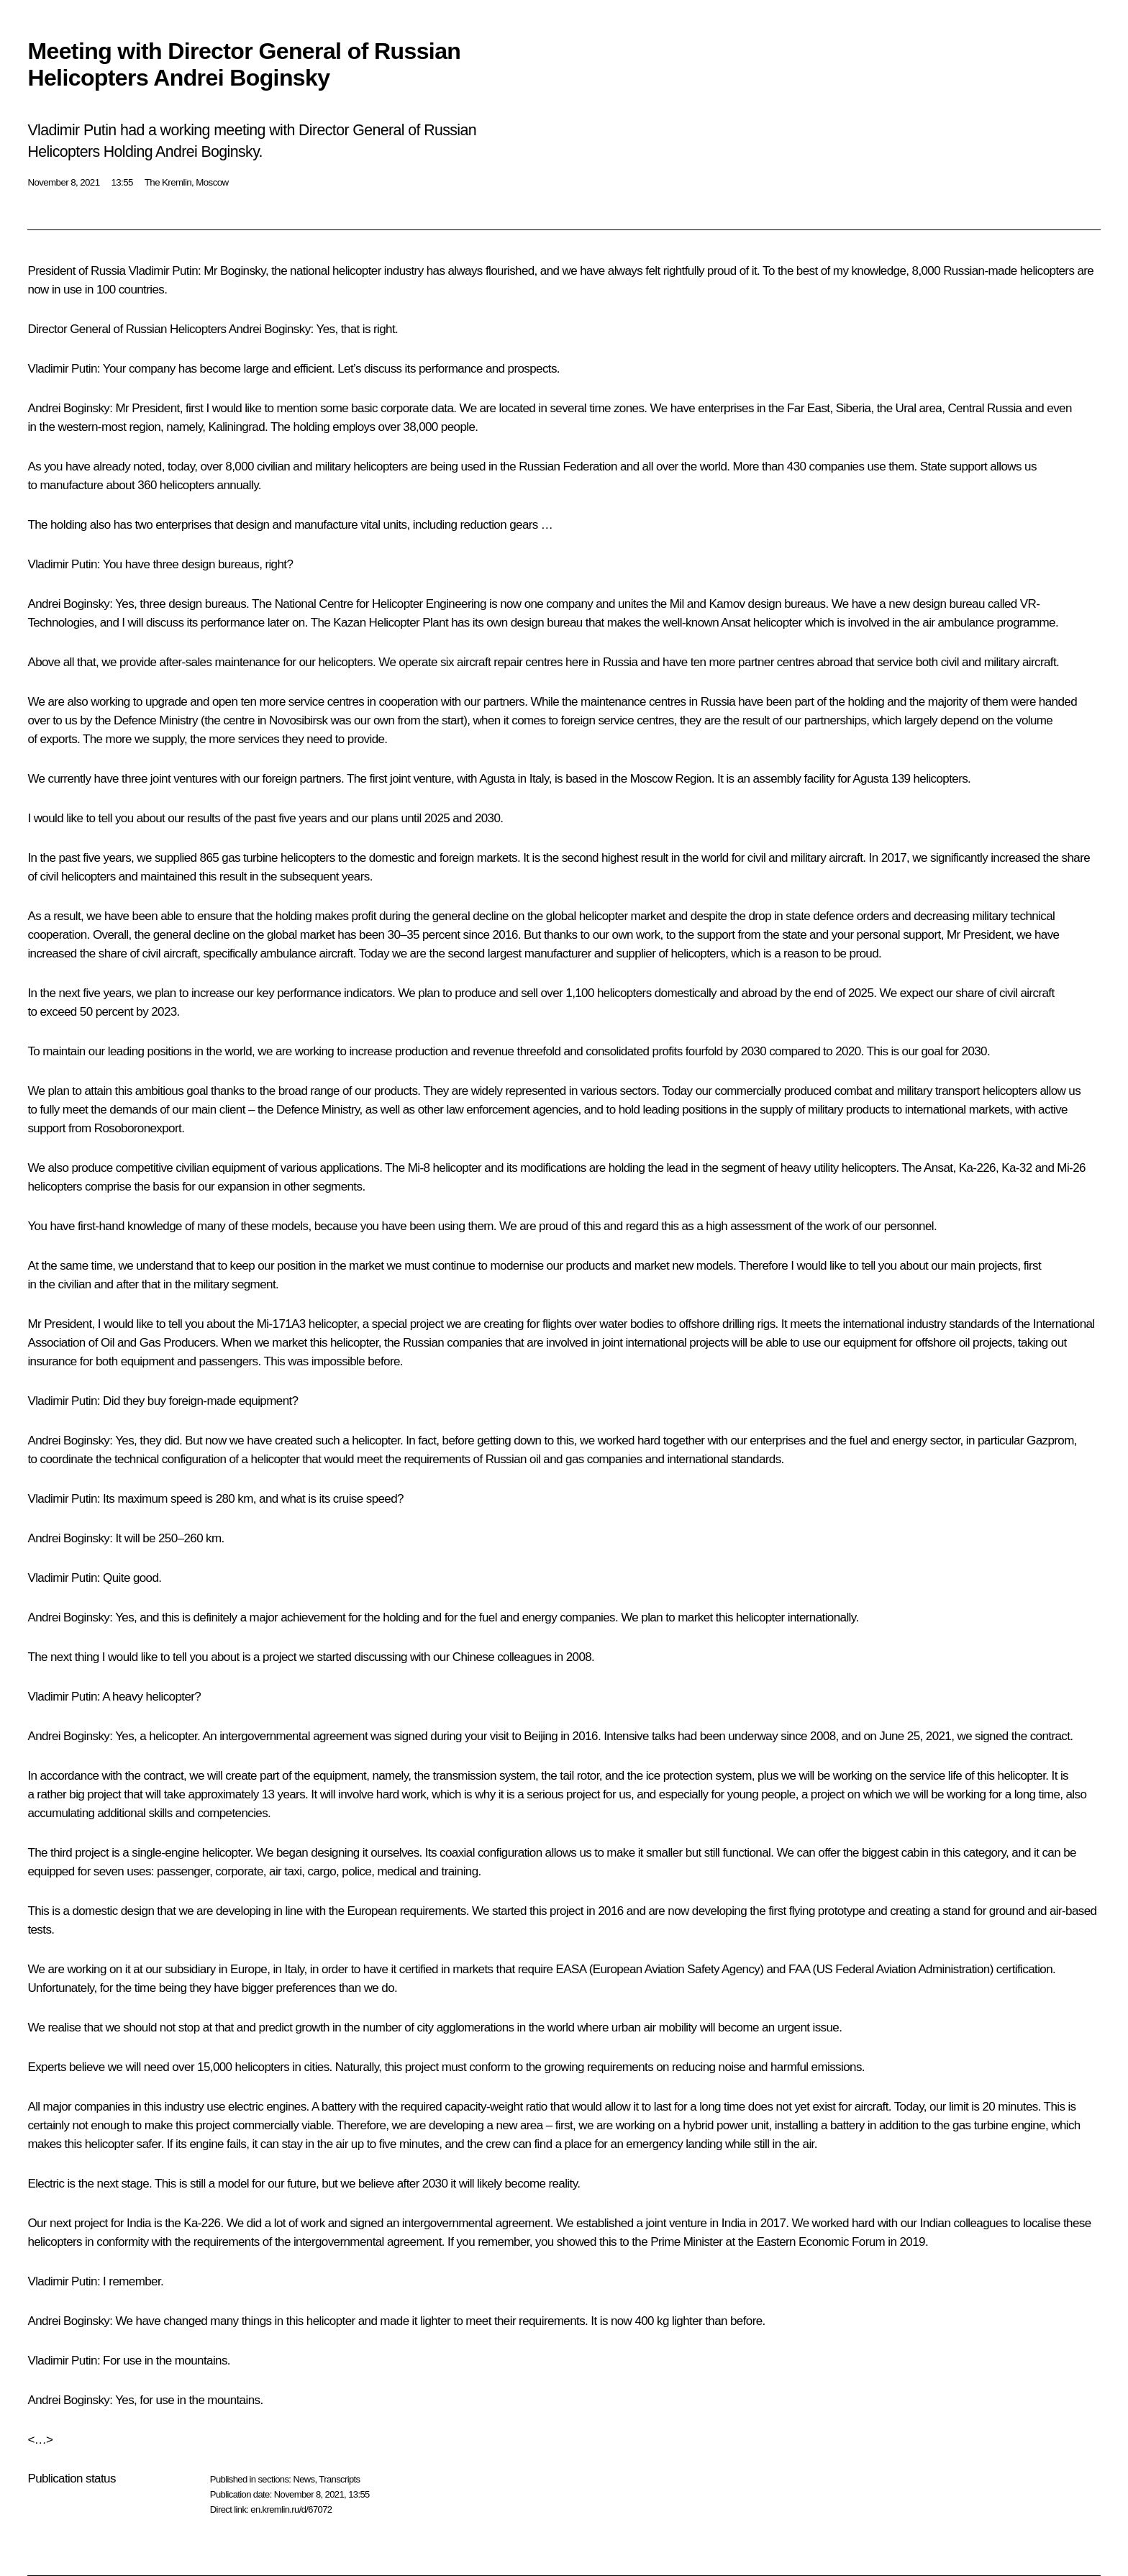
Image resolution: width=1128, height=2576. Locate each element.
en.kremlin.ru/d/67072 (291, 2509)
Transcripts (339, 2479)
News (303, 2479)
